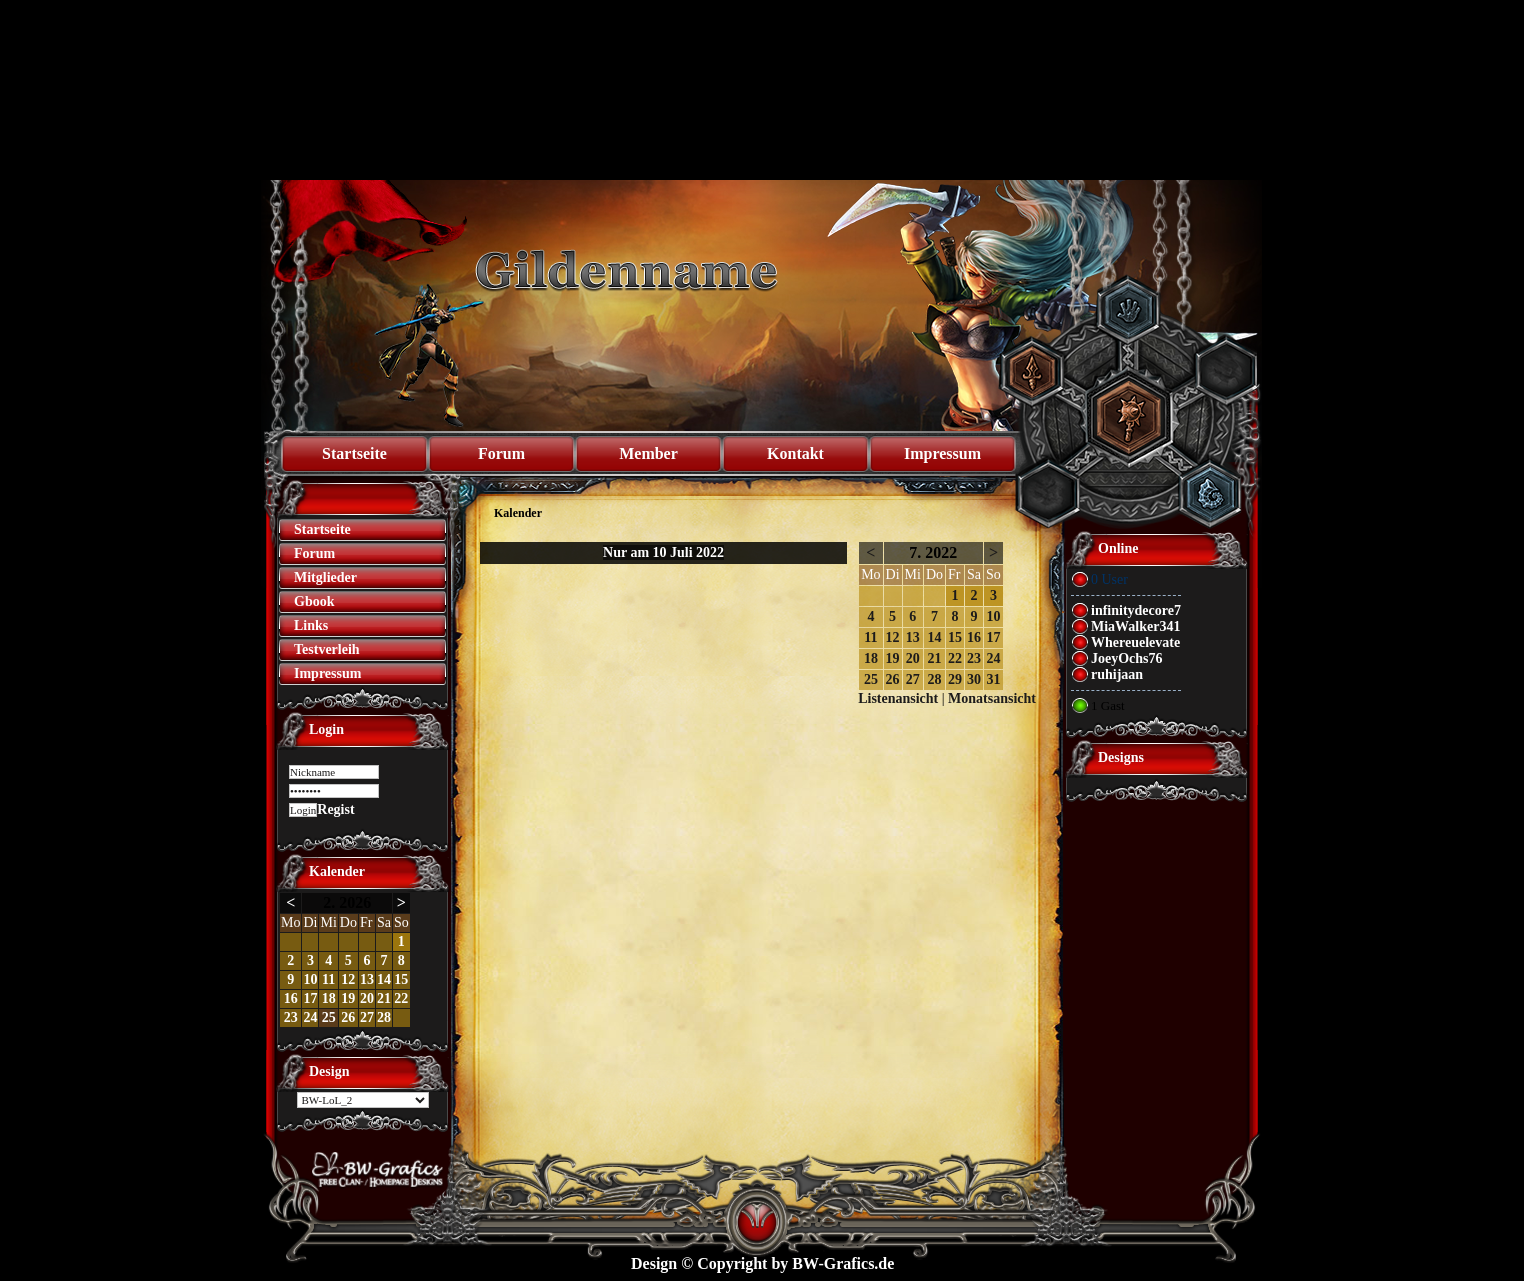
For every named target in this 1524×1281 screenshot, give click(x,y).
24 (310, 1017)
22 (401, 998)
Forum (501, 453)
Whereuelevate (1135, 642)
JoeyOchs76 (1127, 658)
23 (291, 1017)
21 (384, 998)
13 (367, 979)
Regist (335, 809)
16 (291, 998)
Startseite (354, 453)
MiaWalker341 (1135, 626)
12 (348, 979)
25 (329, 1017)
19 (348, 998)
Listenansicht (898, 698)
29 (955, 679)
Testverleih (327, 649)
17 (310, 998)
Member (648, 453)
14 (384, 979)
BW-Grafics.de (843, 1263)
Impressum (942, 453)
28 (384, 1017)
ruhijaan (1117, 674)
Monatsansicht (992, 698)
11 (328, 979)
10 (310, 979)
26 (348, 1017)
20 (367, 998)
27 (367, 1017)
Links (311, 625)
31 (993, 679)
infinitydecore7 (1136, 610)
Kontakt (795, 453)
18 (329, 998)
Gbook (314, 601)
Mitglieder (325, 577)
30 (974, 679)
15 (401, 979)
